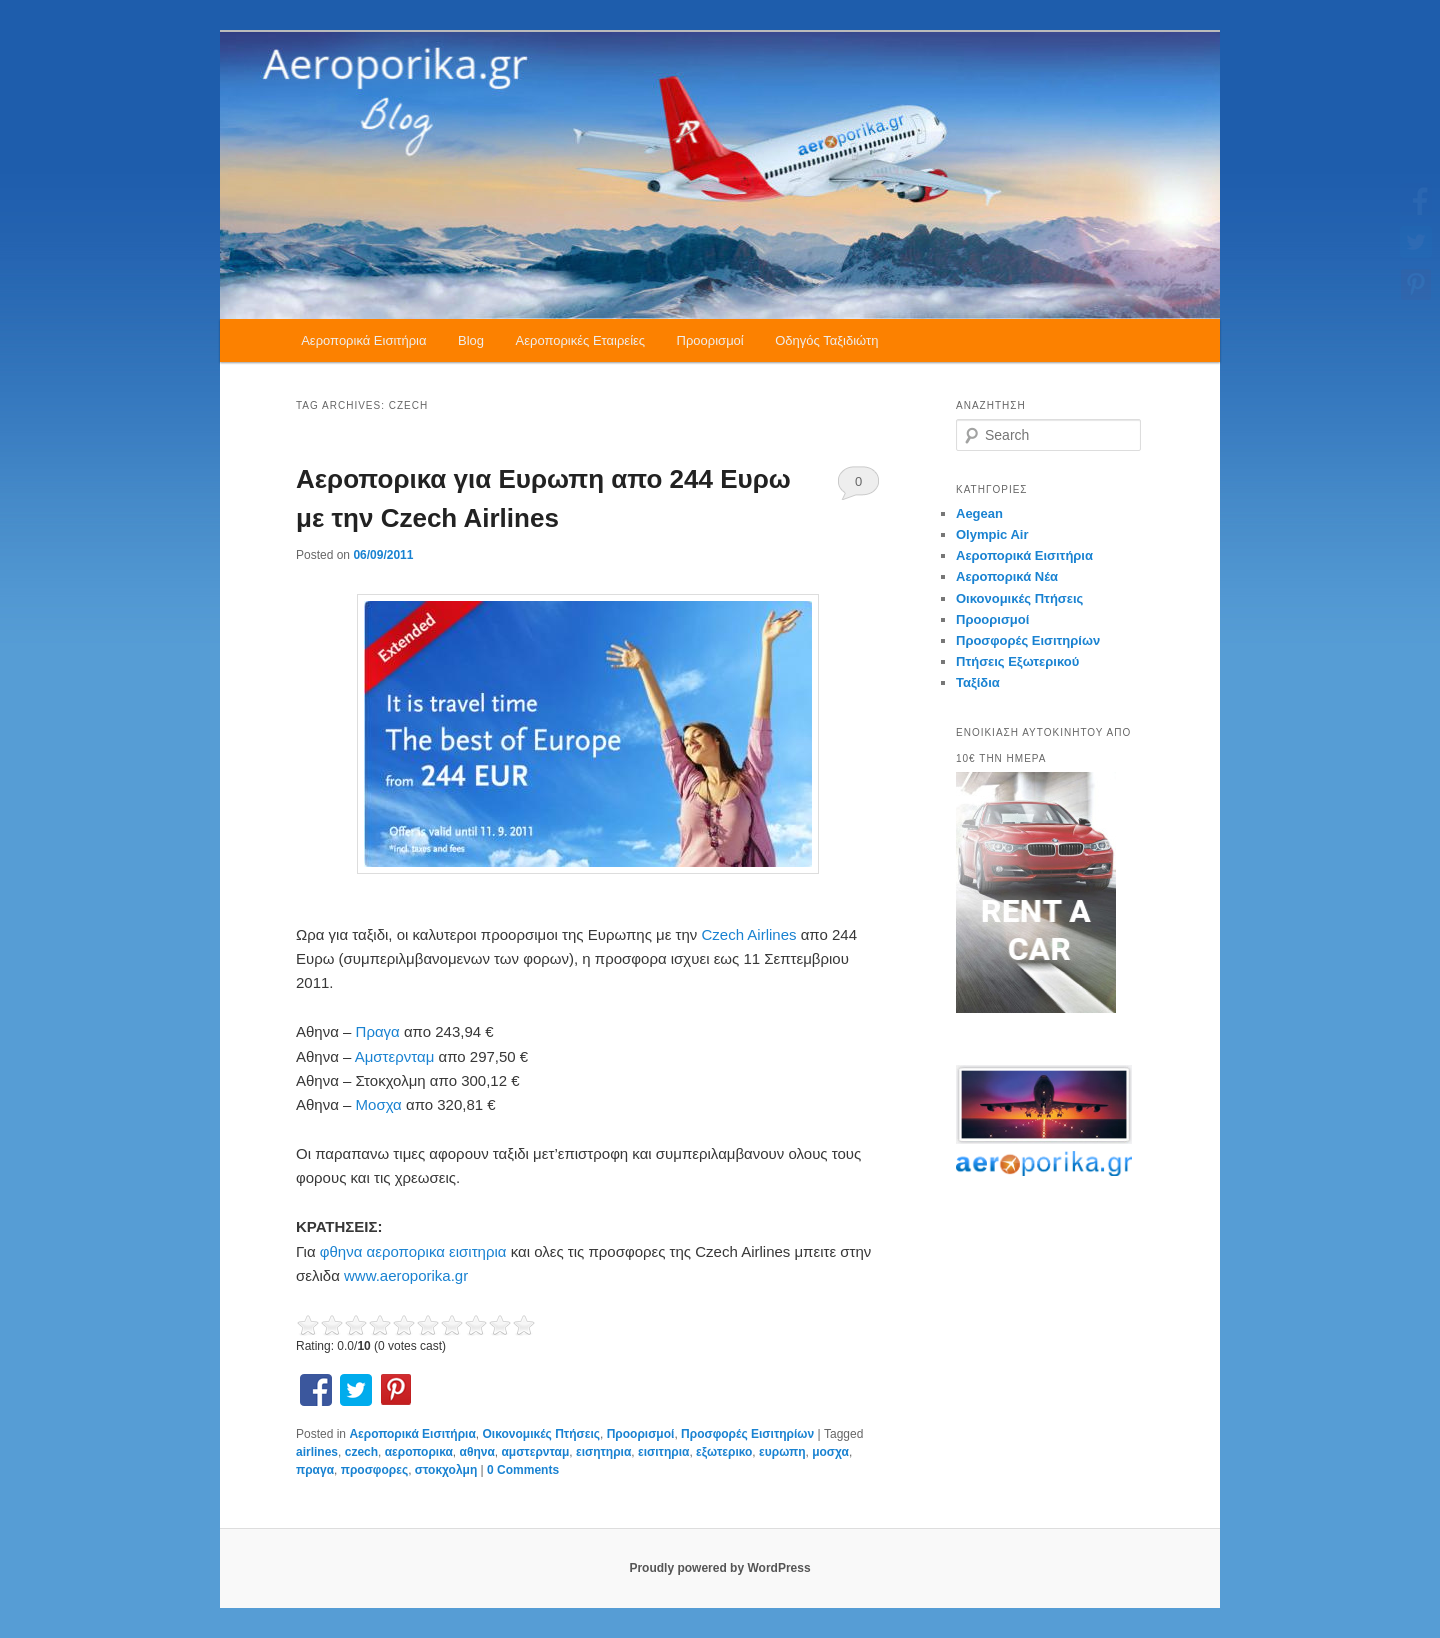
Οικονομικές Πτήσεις (541, 1434)
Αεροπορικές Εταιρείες (581, 340)
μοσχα (830, 1452)
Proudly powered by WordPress (719, 1568)
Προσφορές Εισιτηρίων (747, 1434)
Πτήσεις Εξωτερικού (1017, 661)
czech (361, 1452)
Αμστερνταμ (397, 1056)
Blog (471, 340)
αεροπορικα (419, 1452)
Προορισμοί (710, 340)
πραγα (315, 1470)
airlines (317, 1452)
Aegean (979, 513)
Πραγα (380, 1031)
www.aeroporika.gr (406, 1275)
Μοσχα (381, 1104)
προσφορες (374, 1470)
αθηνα (477, 1452)
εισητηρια (603, 1452)
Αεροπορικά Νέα (1007, 576)
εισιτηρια (663, 1452)
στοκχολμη (446, 1470)
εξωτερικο (724, 1452)
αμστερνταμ (535, 1452)
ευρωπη (782, 1452)
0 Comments (858, 487)
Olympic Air (992, 534)
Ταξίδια (978, 682)
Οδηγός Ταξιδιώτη (826, 340)
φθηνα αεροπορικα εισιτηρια (415, 1251)
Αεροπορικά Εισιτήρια (363, 340)
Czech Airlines (750, 934)
